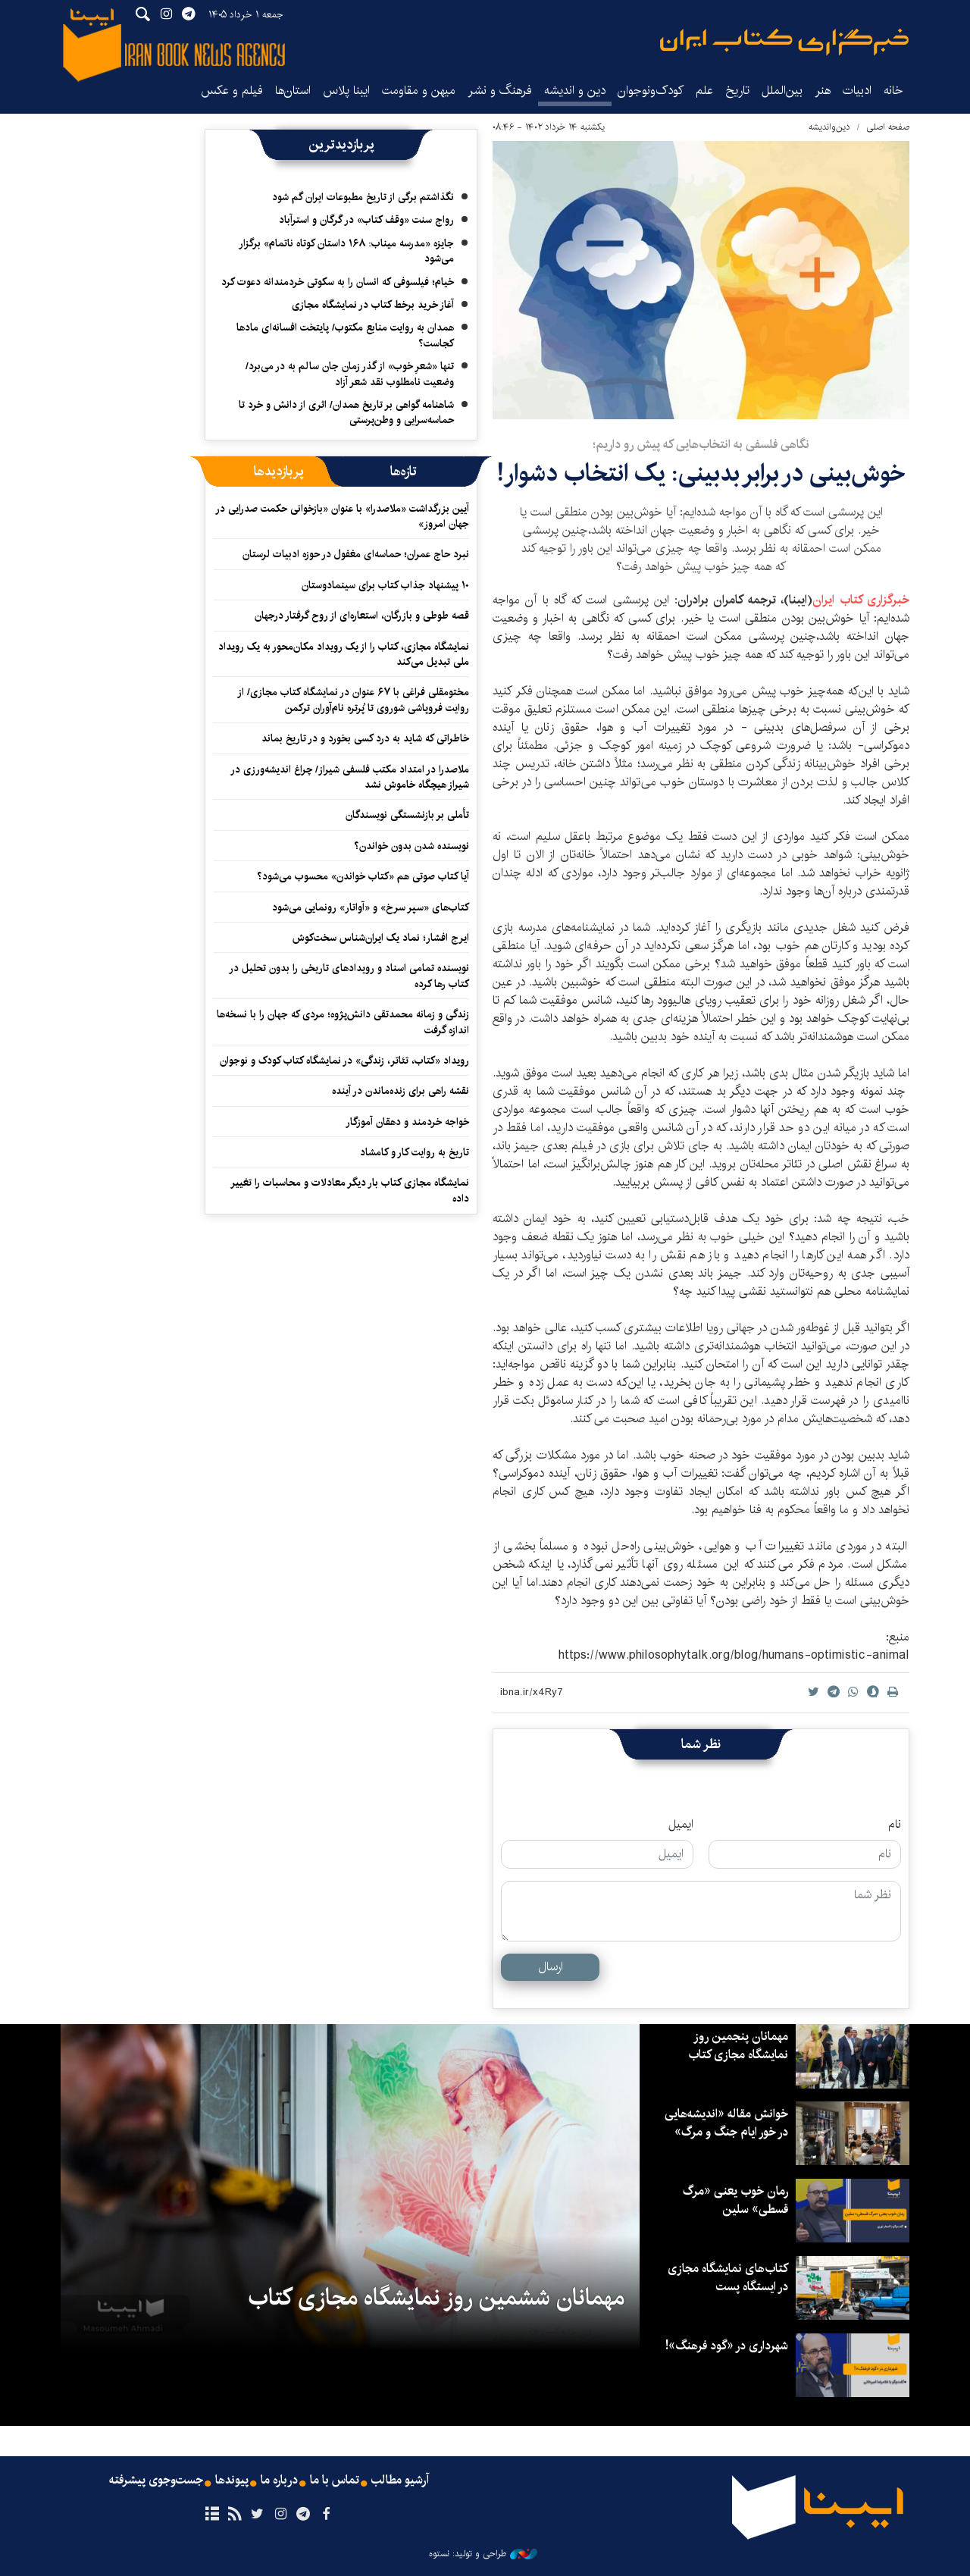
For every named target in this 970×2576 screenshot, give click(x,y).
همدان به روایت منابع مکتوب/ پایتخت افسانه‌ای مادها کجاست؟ (345, 335)
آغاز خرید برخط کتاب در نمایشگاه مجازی (373, 304)
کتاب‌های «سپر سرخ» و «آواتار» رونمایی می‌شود (370, 907)
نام (894, 1825)
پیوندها (232, 2480)
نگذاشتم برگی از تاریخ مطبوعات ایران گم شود (363, 197)
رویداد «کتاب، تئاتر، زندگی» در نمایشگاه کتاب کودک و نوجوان (344, 1060)
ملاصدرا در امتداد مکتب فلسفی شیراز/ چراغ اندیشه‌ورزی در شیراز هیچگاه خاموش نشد (349, 777)
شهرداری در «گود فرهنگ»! (726, 2346)
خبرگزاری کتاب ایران (860, 600)
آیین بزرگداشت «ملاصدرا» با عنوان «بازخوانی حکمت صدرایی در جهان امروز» (342, 516)
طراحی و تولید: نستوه (483, 2554)
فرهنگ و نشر (500, 90)
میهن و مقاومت (418, 90)
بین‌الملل (782, 90)
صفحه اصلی (887, 127)
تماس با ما (334, 2480)
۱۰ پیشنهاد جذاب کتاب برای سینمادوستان (385, 585)
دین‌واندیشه (829, 127)
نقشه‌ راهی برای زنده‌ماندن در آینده (400, 1091)
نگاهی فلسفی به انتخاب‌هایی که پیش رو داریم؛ (701, 444)
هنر (823, 90)
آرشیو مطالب (400, 2480)
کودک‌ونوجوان (651, 90)
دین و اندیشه (574, 90)
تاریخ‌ (737, 90)
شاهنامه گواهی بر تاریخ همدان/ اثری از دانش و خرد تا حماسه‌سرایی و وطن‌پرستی (346, 412)
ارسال (550, 1967)
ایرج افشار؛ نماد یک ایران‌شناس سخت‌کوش (381, 937)
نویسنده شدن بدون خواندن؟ (411, 846)
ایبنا (784, 42)
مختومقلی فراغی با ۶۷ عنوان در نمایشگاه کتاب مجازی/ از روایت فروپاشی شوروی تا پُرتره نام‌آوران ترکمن (353, 700)
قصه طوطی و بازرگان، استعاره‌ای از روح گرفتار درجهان (362, 615)
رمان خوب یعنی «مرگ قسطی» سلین (735, 2200)
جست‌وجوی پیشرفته (156, 2480)
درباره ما (279, 2480)
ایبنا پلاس (346, 90)
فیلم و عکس (232, 90)
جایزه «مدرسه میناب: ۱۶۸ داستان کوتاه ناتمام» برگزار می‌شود (346, 251)
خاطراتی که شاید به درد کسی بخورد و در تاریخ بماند (365, 738)
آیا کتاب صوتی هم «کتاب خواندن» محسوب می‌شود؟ (363, 876)
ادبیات (857, 90)
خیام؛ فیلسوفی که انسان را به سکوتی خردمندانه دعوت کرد (337, 282)
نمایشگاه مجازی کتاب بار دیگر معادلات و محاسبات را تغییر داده (349, 1190)
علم (704, 90)
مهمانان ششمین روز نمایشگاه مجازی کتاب (436, 2298)
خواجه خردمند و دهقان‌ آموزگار (407, 1122)
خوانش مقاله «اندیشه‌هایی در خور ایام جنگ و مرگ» (726, 2123)
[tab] (403, 471)
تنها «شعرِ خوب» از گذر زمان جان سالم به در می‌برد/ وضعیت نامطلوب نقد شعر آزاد (350, 374)
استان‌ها (293, 90)
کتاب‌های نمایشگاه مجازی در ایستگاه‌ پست (728, 2277)
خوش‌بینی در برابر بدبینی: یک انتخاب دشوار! (701, 473)
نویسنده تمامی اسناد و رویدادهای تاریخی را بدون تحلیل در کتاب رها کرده (349, 976)
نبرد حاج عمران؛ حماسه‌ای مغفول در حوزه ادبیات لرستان (355, 554)
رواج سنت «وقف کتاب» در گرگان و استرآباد (366, 220)
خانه (893, 90)
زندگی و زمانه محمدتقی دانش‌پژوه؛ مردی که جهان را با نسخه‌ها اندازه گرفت (343, 1022)
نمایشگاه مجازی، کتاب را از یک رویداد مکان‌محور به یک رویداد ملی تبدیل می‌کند (343, 654)
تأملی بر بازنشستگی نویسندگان (407, 815)
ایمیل (680, 1825)
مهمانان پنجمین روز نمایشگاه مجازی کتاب (738, 2045)
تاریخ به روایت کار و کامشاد (414, 1152)
